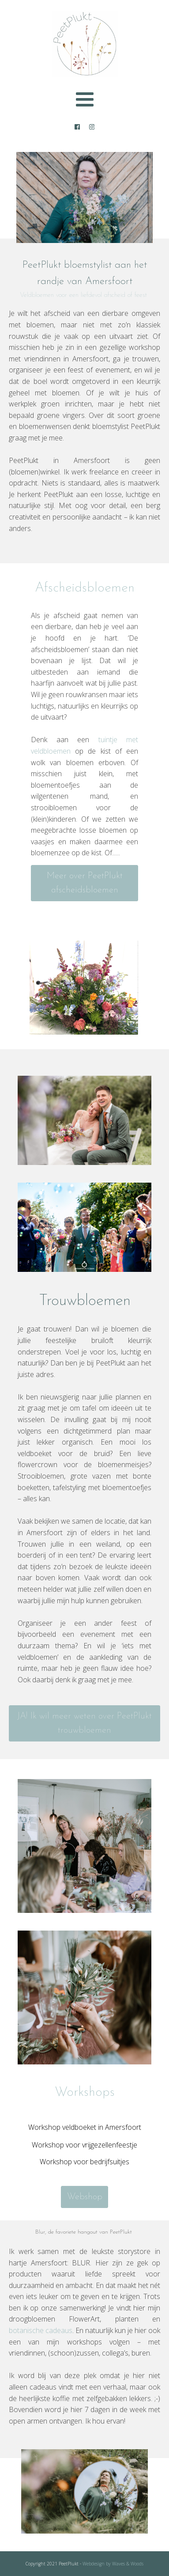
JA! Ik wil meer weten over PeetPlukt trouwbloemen (84, 1723)
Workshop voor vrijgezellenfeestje (84, 2145)
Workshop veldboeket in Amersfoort (84, 2127)
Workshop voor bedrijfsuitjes (84, 2161)
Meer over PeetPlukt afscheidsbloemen (85, 883)
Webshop (84, 2197)
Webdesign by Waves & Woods (112, 2564)
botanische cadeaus (40, 2330)
